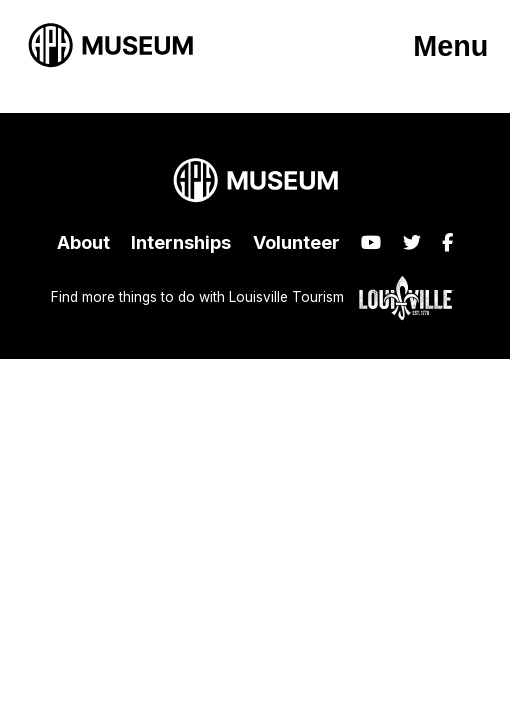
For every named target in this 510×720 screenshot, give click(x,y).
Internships (181, 242)
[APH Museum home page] (110, 45)
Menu (450, 46)
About (83, 242)
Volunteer (296, 242)
